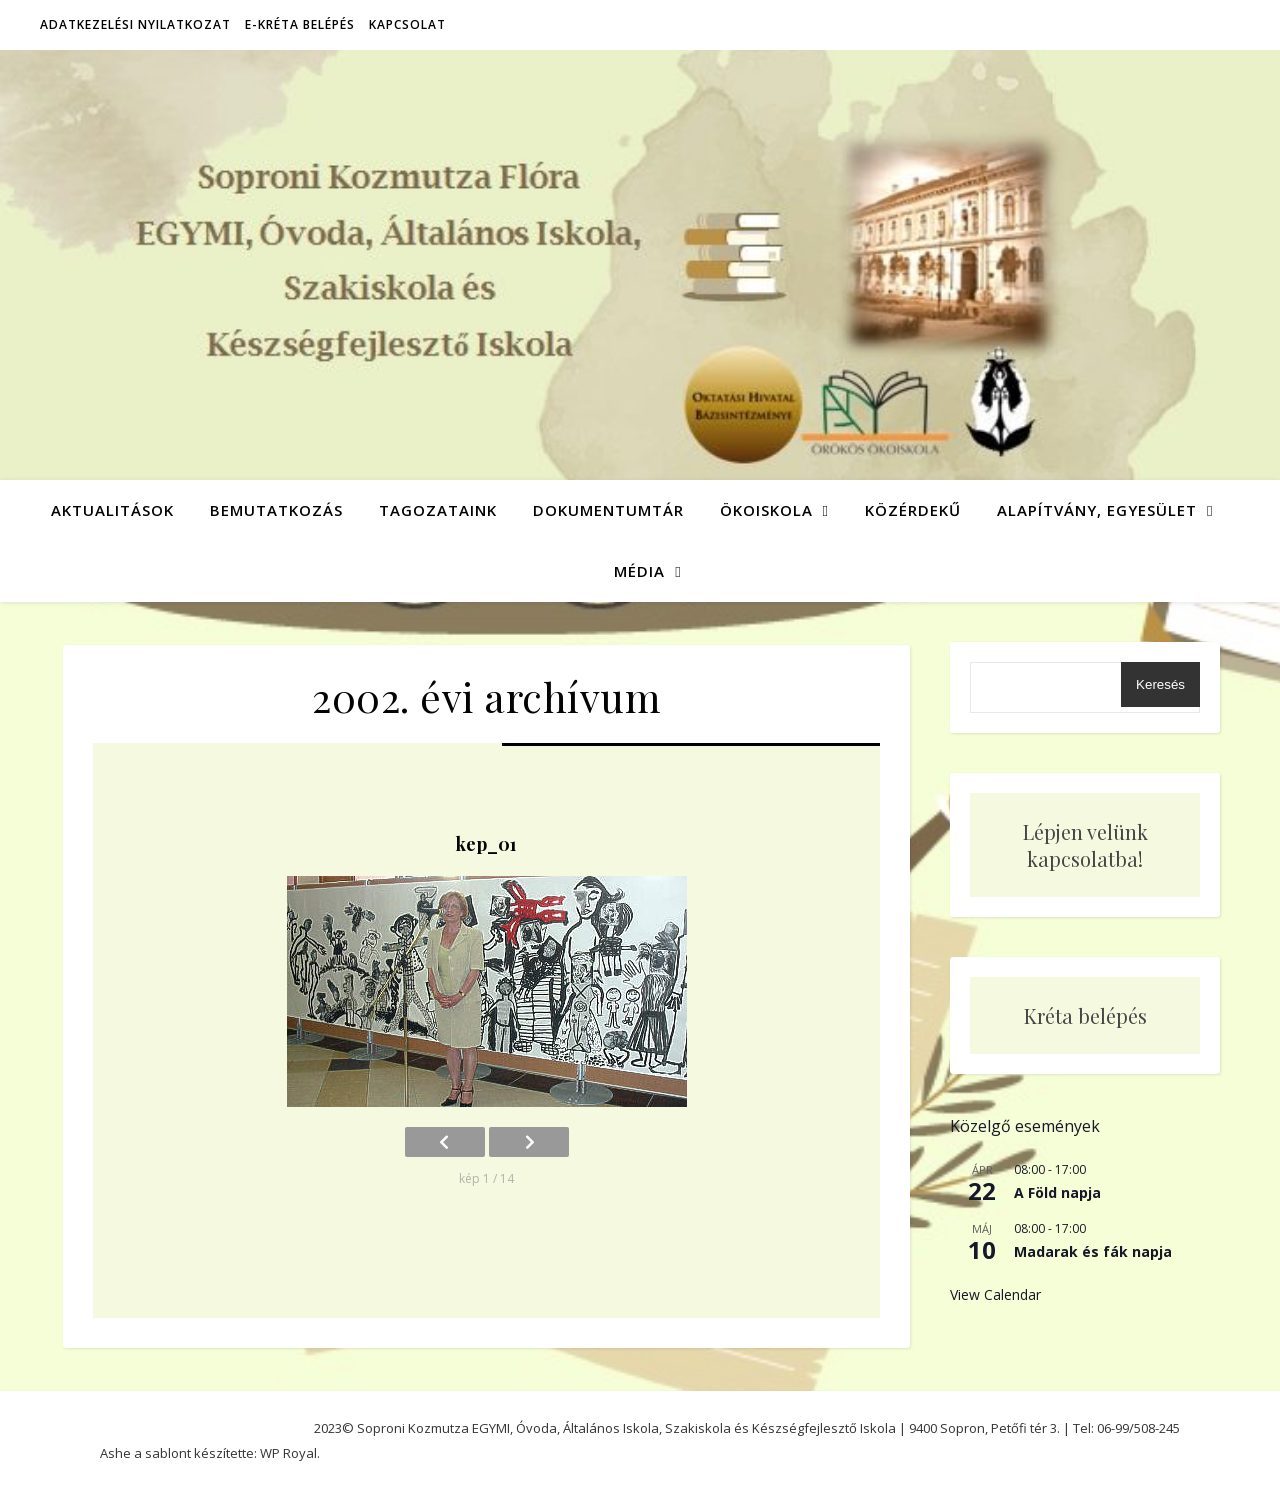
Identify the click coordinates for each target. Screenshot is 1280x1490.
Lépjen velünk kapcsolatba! (1085, 845)
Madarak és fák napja (1093, 1251)
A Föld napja (1057, 1192)
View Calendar (995, 1294)
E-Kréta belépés (300, 24)
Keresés (1160, 684)
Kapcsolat (407, 24)
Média (639, 571)
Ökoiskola (766, 510)
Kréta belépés (1085, 1015)
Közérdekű (913, 510)
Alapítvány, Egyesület (1097, 510)
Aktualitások (112, 510)
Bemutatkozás (276, 510)
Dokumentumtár (608, 510)
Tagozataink (438, 510)
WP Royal (288, 1453)
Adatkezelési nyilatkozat (135, 24)
